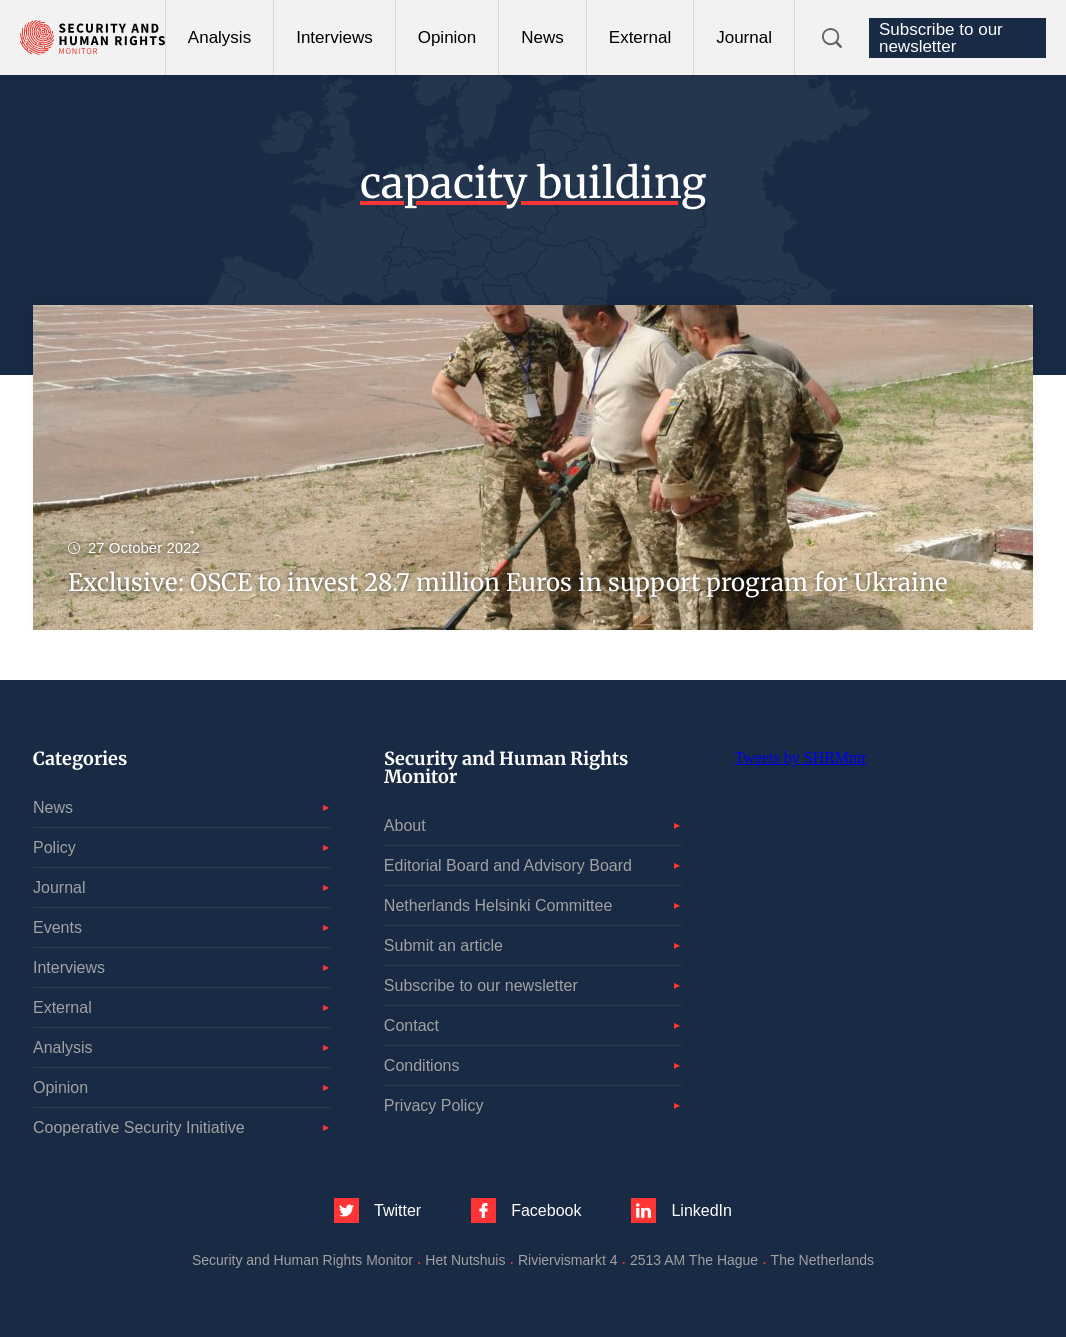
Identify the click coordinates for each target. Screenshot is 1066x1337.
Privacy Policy (434, 1105)
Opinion (447, 37)
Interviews (334, 37)
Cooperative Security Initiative (139, 1127)
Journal (744, 37)
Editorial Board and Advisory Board (508, 865)
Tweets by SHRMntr (801, 757)
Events (57, 927)
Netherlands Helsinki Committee (498, 905)
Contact (411, 1025)
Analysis (219, 37)
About (405, 825)
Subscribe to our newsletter (941, 38)
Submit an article (443, 945)
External (640, 37)
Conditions (422, 1065)
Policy (54, 847)
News (542, 37)
